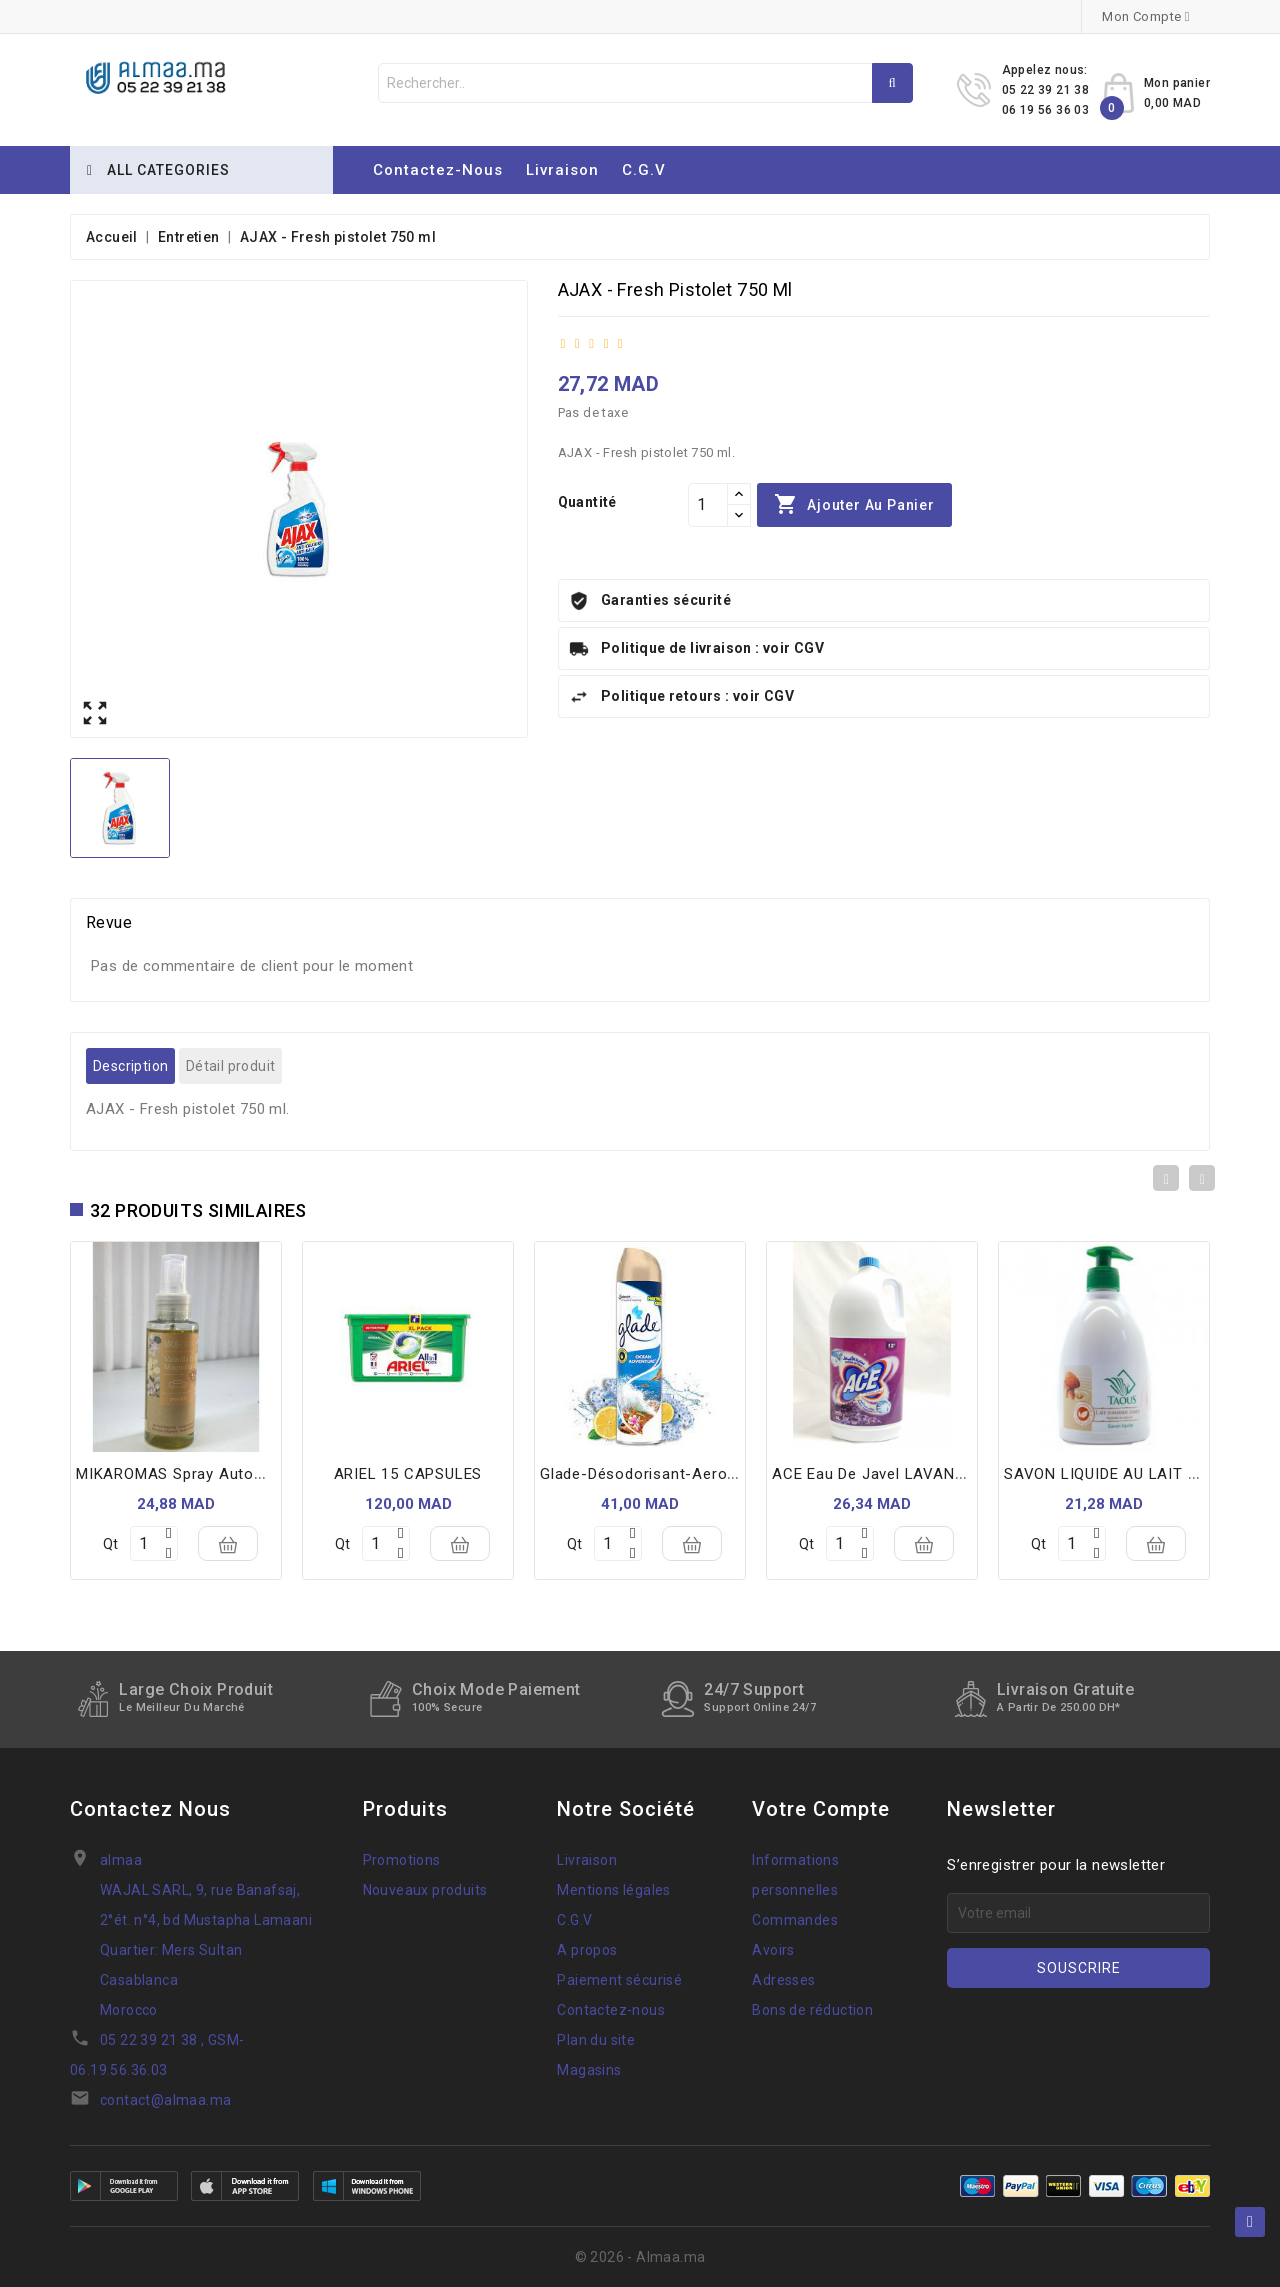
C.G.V (644, 170)
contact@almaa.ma (165, 2100)
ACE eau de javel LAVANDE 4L (884, 1474)
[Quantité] (708, 505)
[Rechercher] (645, 83)
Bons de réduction (812, 2010)
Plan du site (596, 2040)
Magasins (589, 2070)
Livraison (562, 170)
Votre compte (821, 1809)
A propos (587, 1950)
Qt (110, 1544)
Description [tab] (130, 1066)
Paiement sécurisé (619, 1980)
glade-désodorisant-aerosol (645, 1474)
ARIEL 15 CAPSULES (408, 1474)
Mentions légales (613, 1890)
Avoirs (773, 1950)
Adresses (783, 1980)
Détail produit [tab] (231, 1066)
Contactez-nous (438, 170)
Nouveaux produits (425, 1890)
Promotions (402, 1860)
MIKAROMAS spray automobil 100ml (209, 1474)
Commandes (795, 1920)
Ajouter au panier (854, 505)
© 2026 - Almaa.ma (640, 2257)
